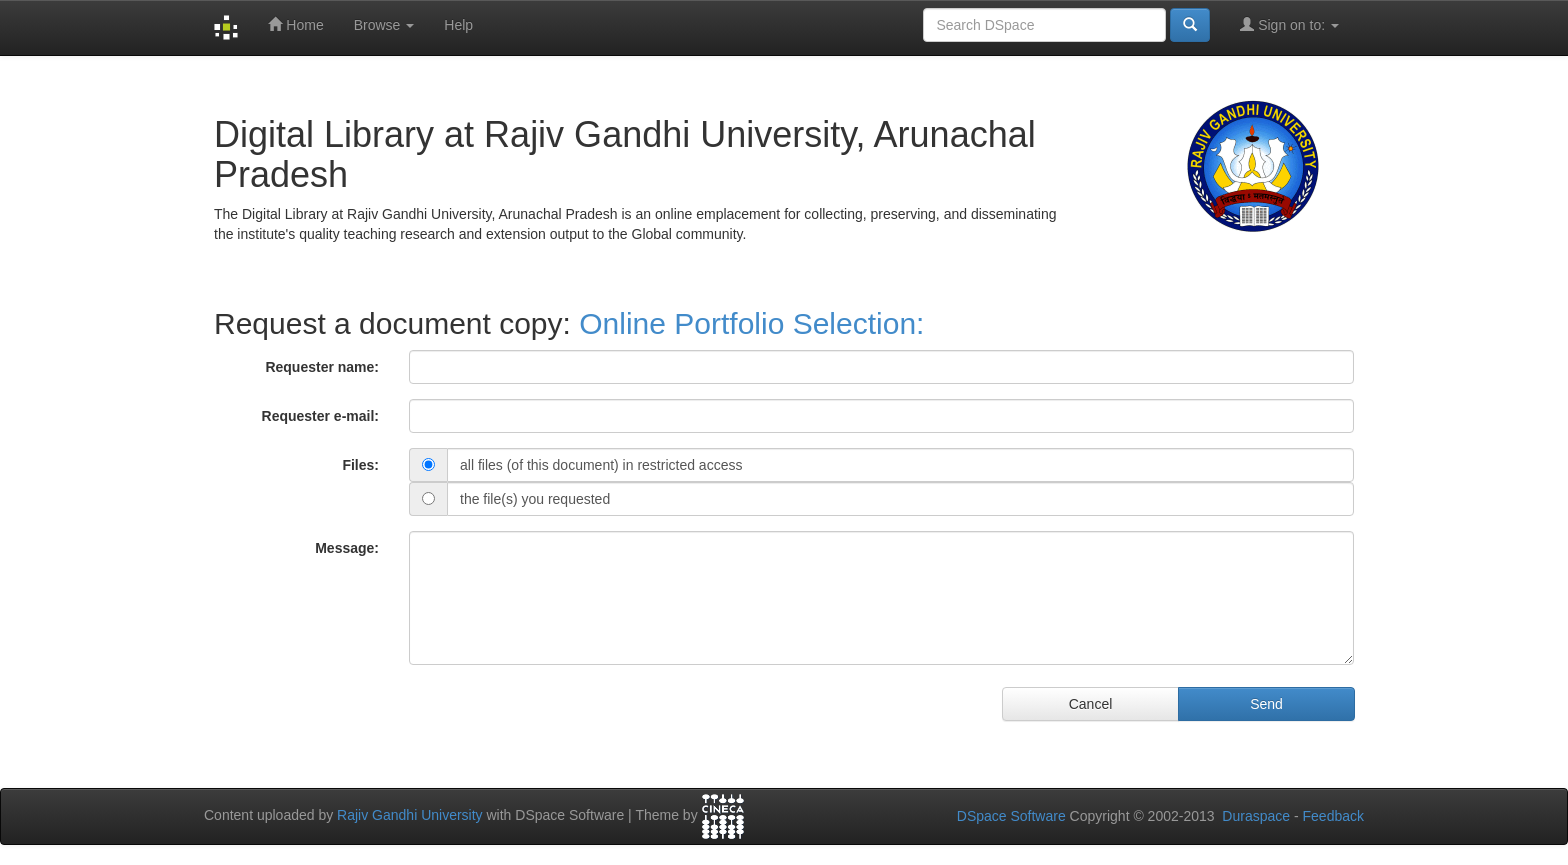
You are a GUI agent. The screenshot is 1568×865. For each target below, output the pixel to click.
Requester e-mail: (320, 416)
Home (295, 24)
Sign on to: (1289, 24)
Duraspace (1256, 816)
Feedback (1333, 816)
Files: (360, 465)
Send (1266, 704)
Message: (347, 548)
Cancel (1091, 704)
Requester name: (322, 367)
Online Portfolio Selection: (751, 323)
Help (458, 25)
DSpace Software (1011, 816)
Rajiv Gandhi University (410, 815)
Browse (384, 25)
